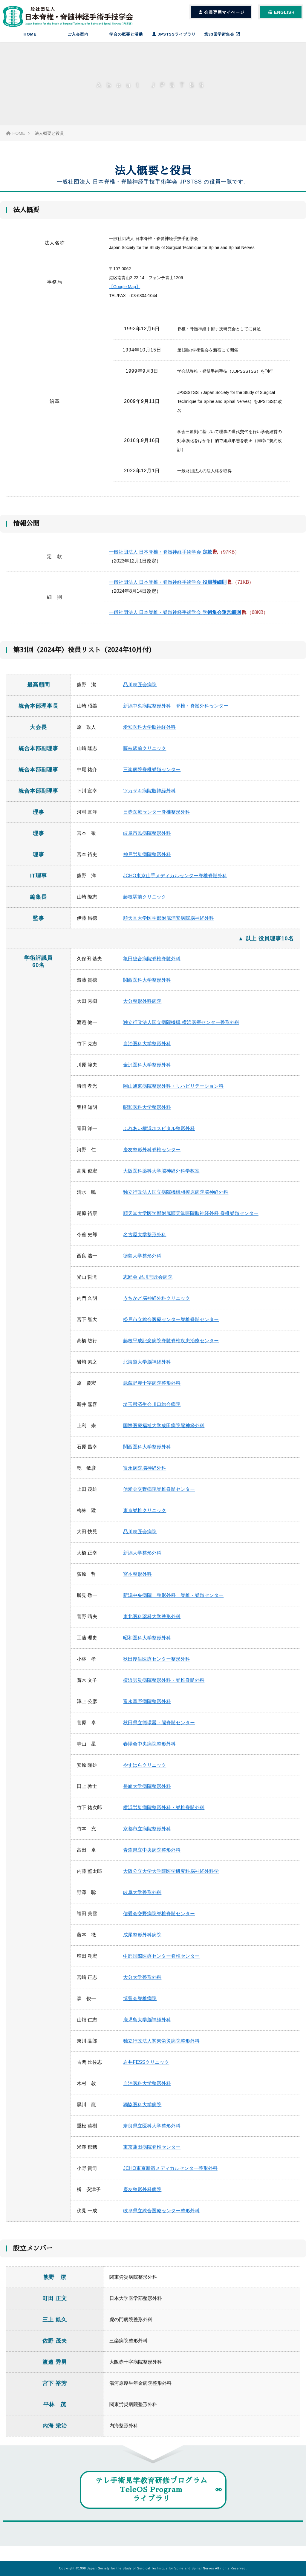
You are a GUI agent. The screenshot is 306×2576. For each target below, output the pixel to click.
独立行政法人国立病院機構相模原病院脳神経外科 (175, 1197)
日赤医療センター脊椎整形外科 (156, 817)
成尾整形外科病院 (142, 1940)
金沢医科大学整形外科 (147, 1070)
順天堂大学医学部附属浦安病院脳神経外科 (168, 923)
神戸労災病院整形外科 (147, 860)
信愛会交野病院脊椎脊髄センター (159, 1494)
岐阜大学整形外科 (142, 1898)
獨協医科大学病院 (142, 2110)
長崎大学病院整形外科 (147, 1791)
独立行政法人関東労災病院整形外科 (161, 2046)
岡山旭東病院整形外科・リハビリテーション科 (173, 1091)
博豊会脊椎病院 (140, 2004)
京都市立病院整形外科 (147, 1834)
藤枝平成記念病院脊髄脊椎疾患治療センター (171, 1346)
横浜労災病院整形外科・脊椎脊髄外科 (163, 1685)
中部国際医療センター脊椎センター (161, 1961)
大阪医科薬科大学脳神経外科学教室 (161, 1176)
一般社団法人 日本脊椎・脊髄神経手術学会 (160, 557)
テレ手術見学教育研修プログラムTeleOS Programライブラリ (151, 2495)
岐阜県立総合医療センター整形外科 (161, 2216)
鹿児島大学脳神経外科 (147, 2025)
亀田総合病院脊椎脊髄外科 (151, 964)
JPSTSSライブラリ (174, 34)
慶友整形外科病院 (142, 2195)
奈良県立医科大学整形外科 (151, 2131)
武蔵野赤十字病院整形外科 (151, 1388)
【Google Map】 (124, 286)
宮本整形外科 (137, 1579)
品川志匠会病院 (140, 690)
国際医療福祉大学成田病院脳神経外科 (163, 1431)
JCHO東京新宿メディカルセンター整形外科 (170, 2173)
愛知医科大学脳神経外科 (149, 732)
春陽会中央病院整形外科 (149, 1749)
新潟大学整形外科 (142, 1558)
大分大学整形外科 (142, 1982)
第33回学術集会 (222, 34)
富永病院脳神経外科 (144, 1473)
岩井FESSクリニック (146, 2067)
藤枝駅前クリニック (144, 753)
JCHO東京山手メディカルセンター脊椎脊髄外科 (175, 881)
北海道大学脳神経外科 (147, 1367)
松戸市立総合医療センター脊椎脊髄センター (171, 1325)
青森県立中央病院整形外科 (151, 1855)
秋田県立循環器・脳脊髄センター (159, 1728)
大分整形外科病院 (142, 1006)
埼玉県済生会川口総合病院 (151, 1409)
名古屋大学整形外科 (144, 1240)
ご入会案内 (78, 34)
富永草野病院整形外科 (147, 1707)
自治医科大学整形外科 (147, 1049)
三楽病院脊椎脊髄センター (151, 775)
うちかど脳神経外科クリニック (156, 1303)
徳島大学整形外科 (142, 1261)
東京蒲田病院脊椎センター (151, 2152)
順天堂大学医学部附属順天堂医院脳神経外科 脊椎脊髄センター (190, 1219)
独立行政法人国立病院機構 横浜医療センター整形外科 (181, 1028)
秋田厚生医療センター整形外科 (156, 1664)
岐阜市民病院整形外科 (147, 838)
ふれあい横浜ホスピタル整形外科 (159, 1134)
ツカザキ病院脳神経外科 (149, 796)
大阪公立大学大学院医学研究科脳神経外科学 (171, 1876)
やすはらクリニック (144, 1770)
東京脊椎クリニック (144, 1516)
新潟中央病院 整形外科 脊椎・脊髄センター (173, 1600)
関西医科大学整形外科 (147, 985)
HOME (30, 34)
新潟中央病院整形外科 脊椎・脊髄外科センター (175, 711)
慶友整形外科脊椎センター (151, 1155)
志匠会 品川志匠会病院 (147, 1282)
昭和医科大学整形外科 (147, 1112)
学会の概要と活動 (126, 34)
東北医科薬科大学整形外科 (151, 1622)
